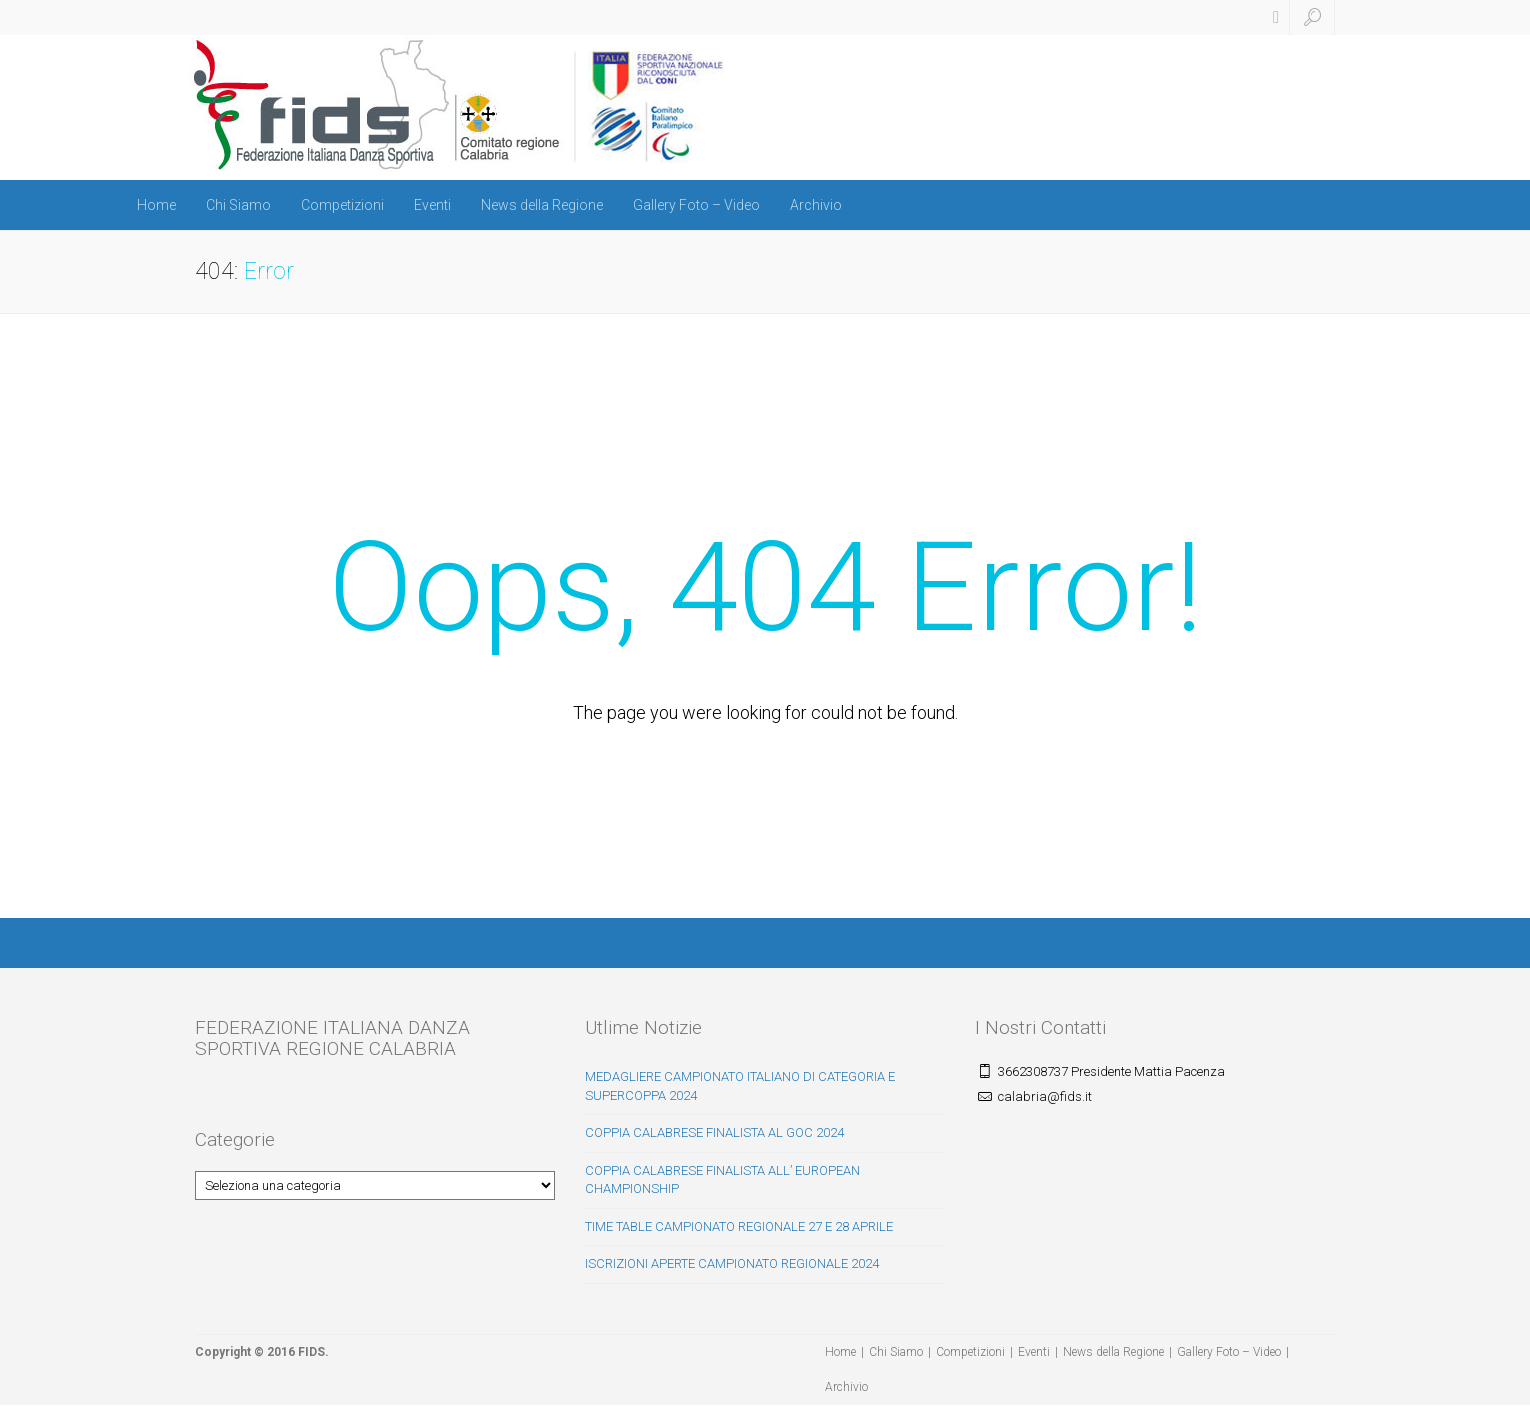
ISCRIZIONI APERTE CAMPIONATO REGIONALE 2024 (732, 1263)
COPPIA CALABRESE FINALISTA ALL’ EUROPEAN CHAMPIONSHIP (722, 1180)
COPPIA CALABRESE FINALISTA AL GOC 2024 (714, 1132)
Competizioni (342, 205)
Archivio (816, 205)
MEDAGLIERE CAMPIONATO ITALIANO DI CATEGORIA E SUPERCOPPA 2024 (740, 1086)
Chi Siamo (238, 205)
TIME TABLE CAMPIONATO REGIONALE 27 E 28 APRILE (739, 1226)
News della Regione (542, 205)
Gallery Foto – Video (696, 205)
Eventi (432, 205)
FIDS (311, 1352)
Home (156, 205)
